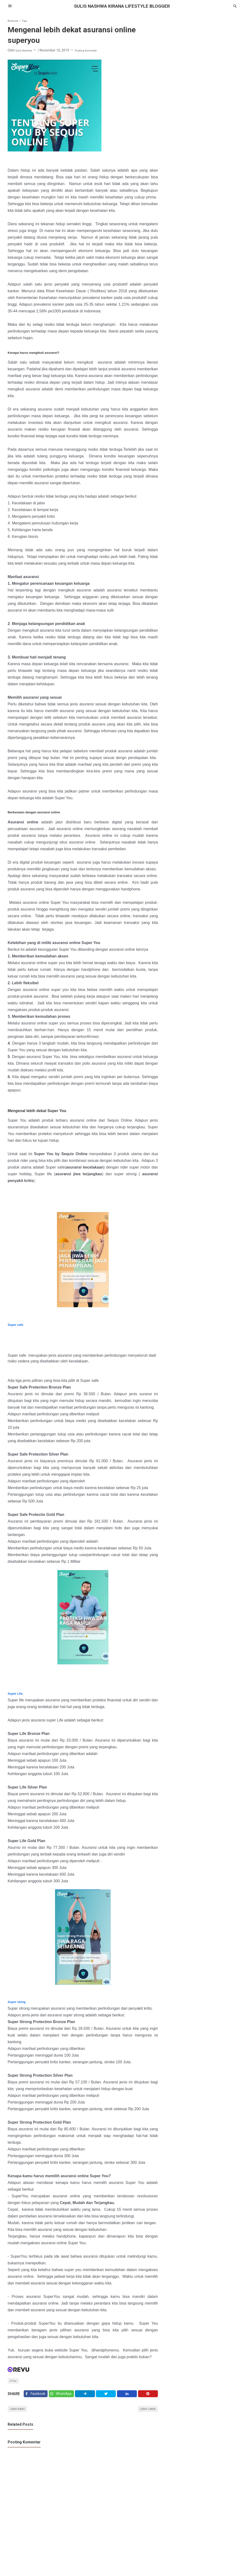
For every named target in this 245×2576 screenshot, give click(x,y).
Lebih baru (20, 2414)
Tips (15, 2381)
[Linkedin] (128, 2397)
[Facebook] (36, 2397)
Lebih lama (145, 2414)
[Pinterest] (148, 2397)
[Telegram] (88, 2397)
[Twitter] (64, 2397)
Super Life (17, 1693)
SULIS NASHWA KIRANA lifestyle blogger (122, 6)
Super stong (19, 2002)
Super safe (17, 1324)
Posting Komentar (92, 50)
